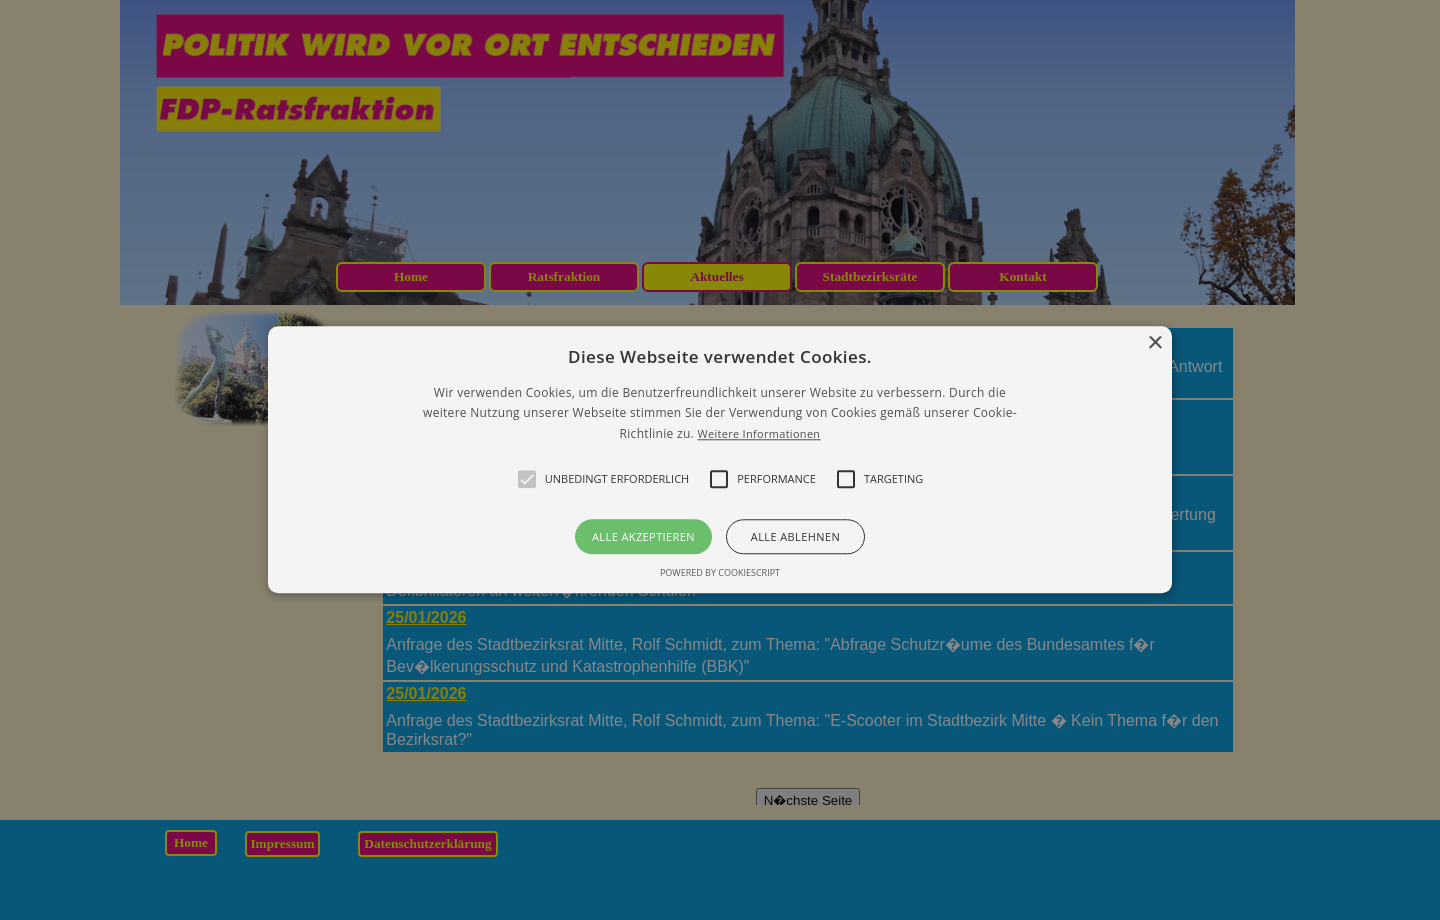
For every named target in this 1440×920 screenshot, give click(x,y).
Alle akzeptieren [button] (643, 537)
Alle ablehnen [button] (795, 537)
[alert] (720, 460)
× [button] (1154, 343)
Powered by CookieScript (720, 573)
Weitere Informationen (758, 433)
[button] (720, 459)
